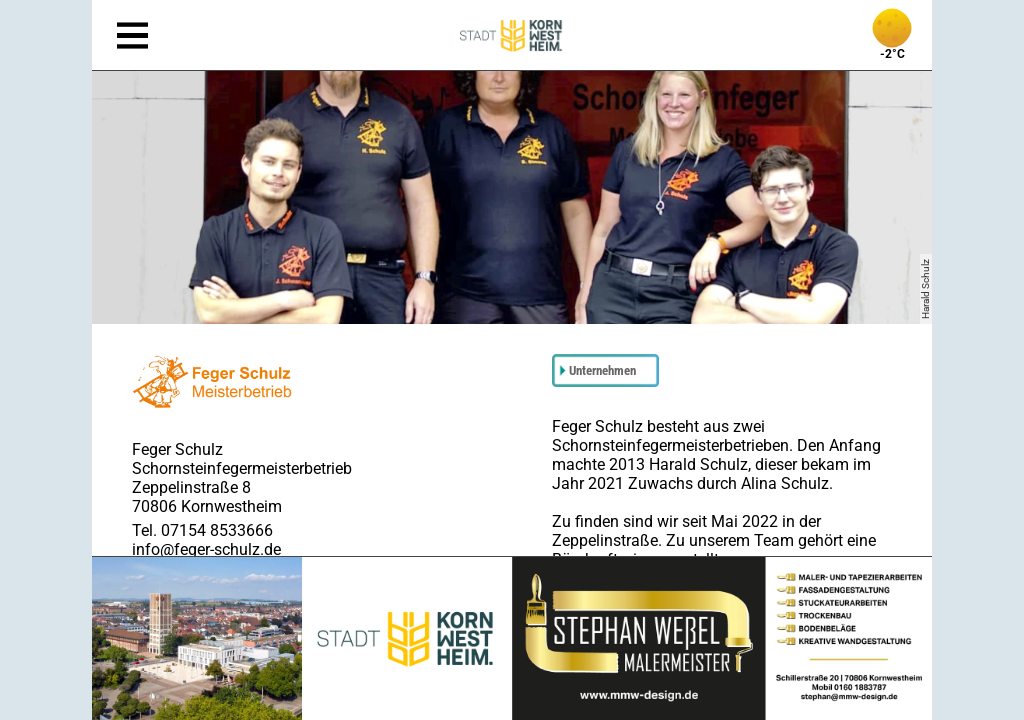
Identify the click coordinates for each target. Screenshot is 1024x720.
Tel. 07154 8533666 (202, 530)
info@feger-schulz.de (206, 549)
